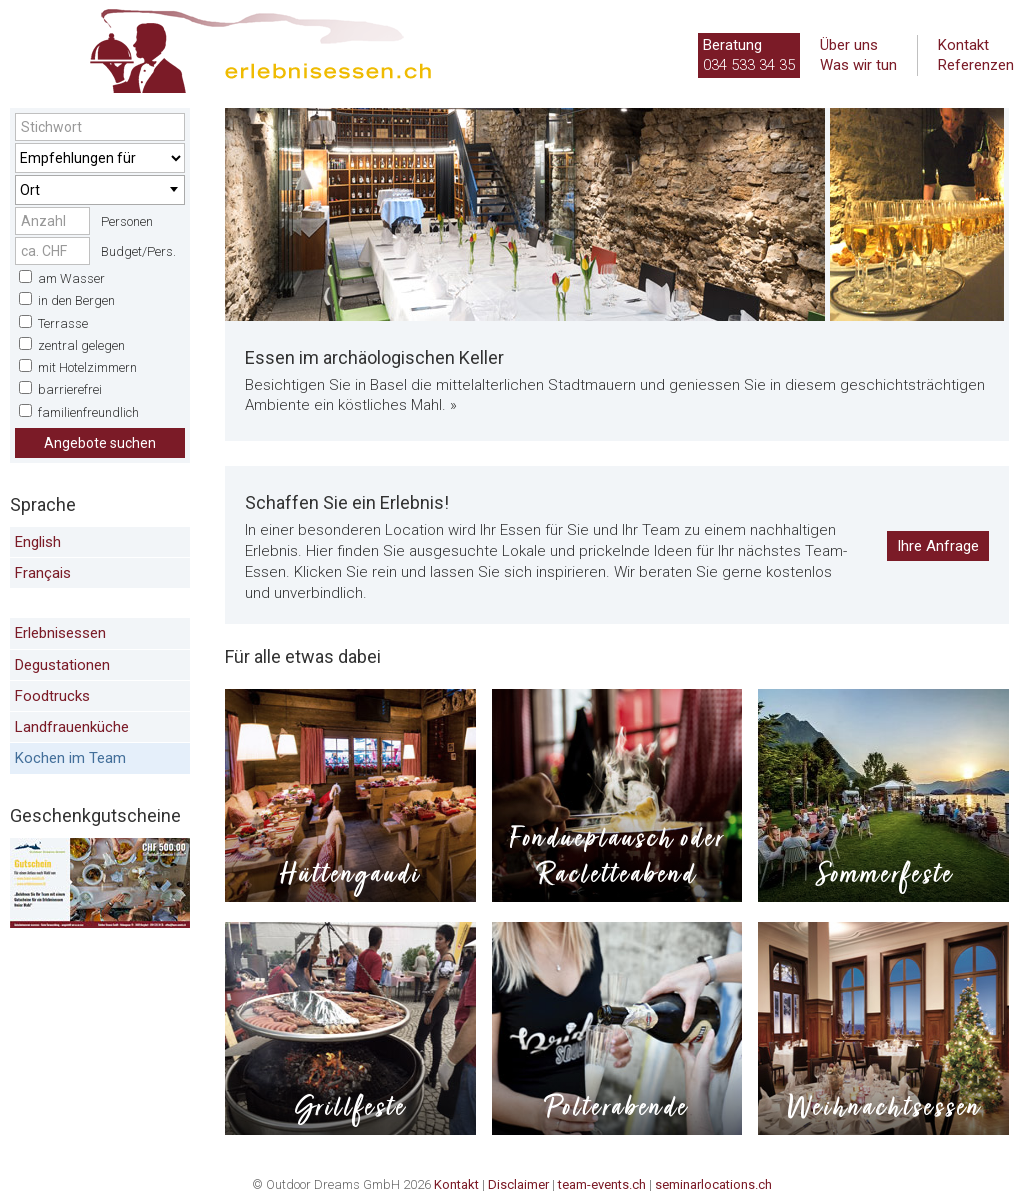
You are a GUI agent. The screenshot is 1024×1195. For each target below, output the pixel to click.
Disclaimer (518, 1184)
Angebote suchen (100, 443)
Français (43, 573)
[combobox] (100, 190)
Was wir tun (858, 65)
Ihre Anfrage (938, 546)
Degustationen (62, 665)
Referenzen (976, 65)
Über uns (849, 45)
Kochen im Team (70, 758)
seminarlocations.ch (713, 1184)
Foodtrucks (52, 696)
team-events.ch (602, 1184)
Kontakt (963, 45)
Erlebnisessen (60, 633)
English (38, 542)
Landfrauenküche (72, 727)
